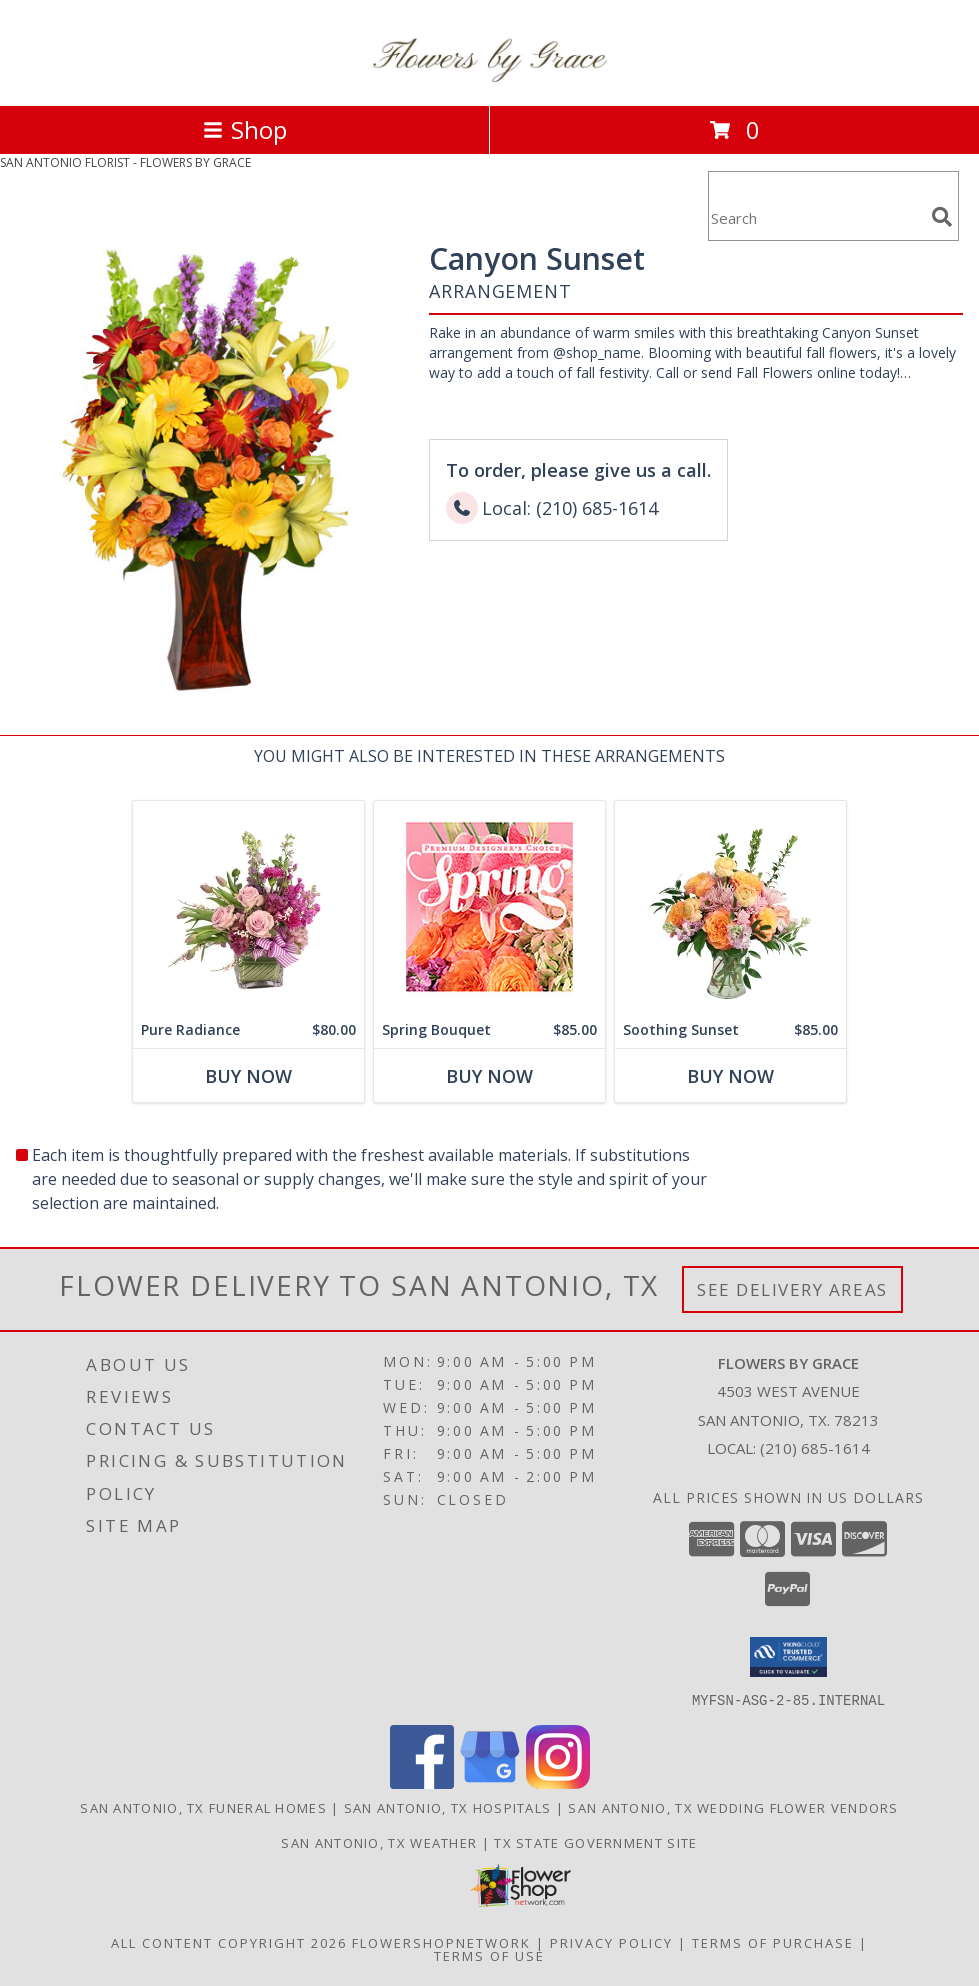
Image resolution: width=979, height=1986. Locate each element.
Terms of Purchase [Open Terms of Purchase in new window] (773, 1942)
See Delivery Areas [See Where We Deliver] (792, 1289)
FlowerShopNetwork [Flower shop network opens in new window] (441, 1942)
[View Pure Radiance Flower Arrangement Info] (248, 906)
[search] (942, 217)
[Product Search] (816, 218)
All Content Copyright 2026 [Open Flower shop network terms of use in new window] (229, 1942)
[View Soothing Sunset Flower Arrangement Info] (730, 906)
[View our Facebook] (422, 1782)
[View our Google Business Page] (490, 1782)
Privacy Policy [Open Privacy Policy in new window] (611, 1942)
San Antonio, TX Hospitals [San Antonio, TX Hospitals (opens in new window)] (448, 1807)
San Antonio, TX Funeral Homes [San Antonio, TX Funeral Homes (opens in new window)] (203, 1807)
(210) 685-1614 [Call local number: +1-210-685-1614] (815, 1448)
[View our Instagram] (558, 1782)
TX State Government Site (595, 1842)
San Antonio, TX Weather (379, 1842)
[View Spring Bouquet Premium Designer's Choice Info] (489, 906)
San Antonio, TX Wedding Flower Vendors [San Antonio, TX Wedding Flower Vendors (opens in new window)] (733, 1807)
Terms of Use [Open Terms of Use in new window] (489, 1955)
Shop (245, 129)
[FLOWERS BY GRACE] (490, 76)
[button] (788, 1657)
